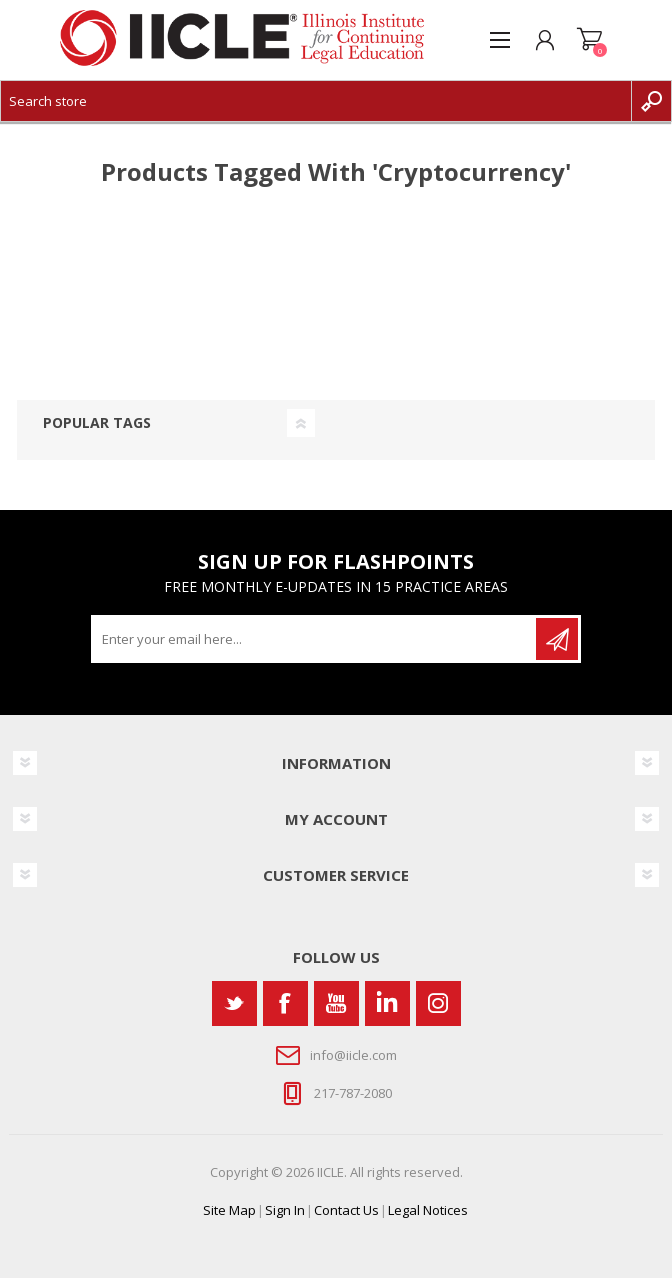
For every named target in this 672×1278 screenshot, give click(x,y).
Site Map (229, 1210)
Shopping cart (589, 40)
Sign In (285, 1210)
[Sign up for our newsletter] (315, 639)
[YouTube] (336, 1003)
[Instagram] (438, 1003)
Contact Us (346, 1210)
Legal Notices (428, 1210)
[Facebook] (285, 1003)
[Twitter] (234, 1003)
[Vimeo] (387, 1003)
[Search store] (316, 101)
